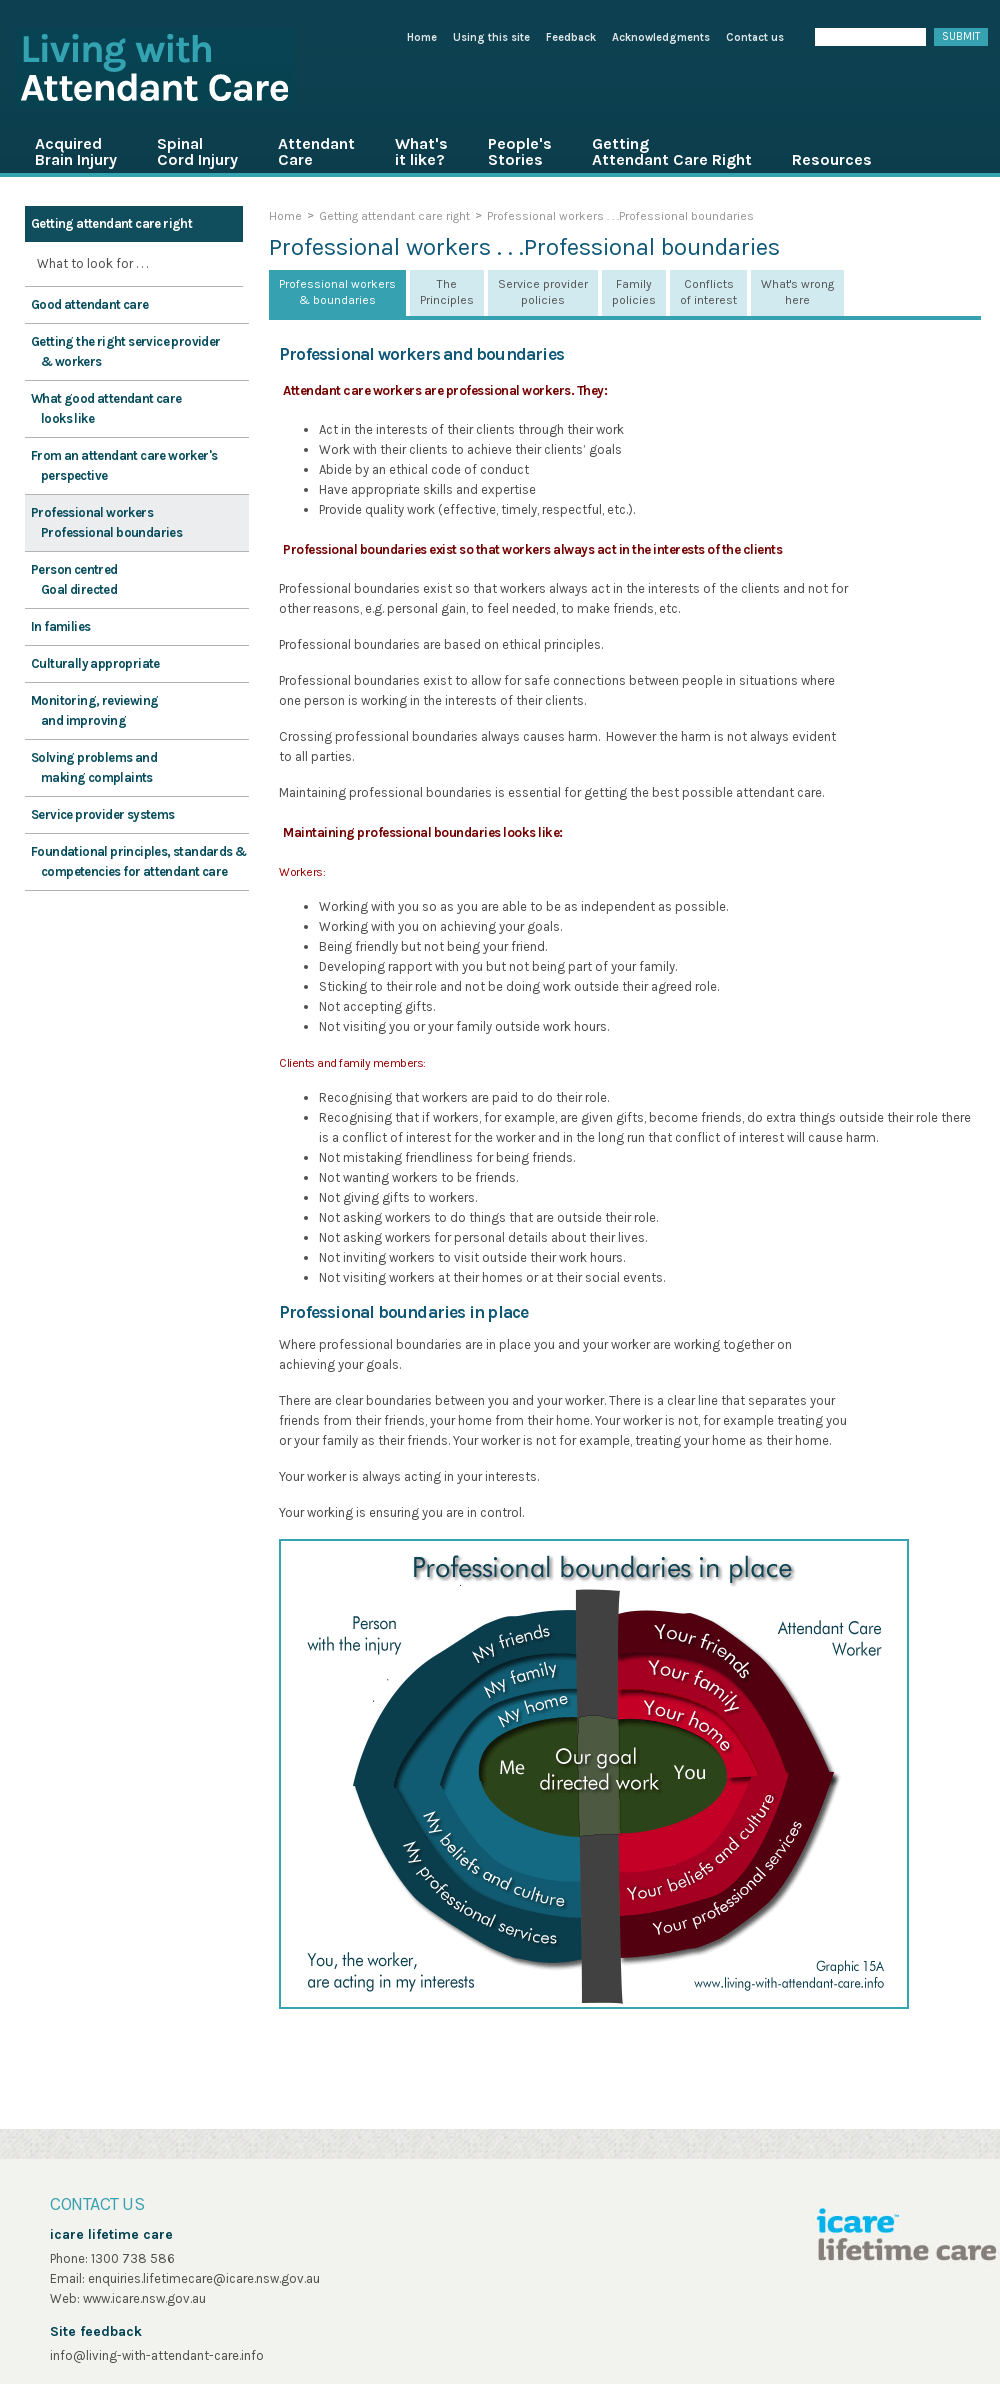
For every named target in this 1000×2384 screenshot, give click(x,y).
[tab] (337, 293)
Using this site (491, 37)
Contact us (755, 37)
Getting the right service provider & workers (126, 351)
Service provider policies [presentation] (543, 292)
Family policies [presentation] (634, 292)
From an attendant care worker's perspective (124, 465)
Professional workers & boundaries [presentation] (337, 292)
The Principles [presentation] (447, 292)
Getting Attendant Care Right (672, 151)
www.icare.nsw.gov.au (144, 2298)
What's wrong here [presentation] (797, 292)
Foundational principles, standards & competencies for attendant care (138, 861)
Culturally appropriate (95, 663)
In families (60, 626)
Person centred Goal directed (74, 579)
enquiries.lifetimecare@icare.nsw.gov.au (204, 2278)
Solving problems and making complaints (94, 767)
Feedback (571, 37)
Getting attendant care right (111, 223)
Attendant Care (316, 151)
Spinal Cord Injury (197, 151)
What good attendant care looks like (106, 408)
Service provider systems (103, 814)
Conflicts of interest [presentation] (708, 292)
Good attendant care (90, 304)
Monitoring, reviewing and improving (94, 710)
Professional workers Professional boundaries (106, 522)
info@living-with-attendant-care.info (157, 2355)
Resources (832, 159)
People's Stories (520, 151)
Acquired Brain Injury (76, 151)
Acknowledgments (661, 37)
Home (422, 37)
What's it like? (421, 151)
